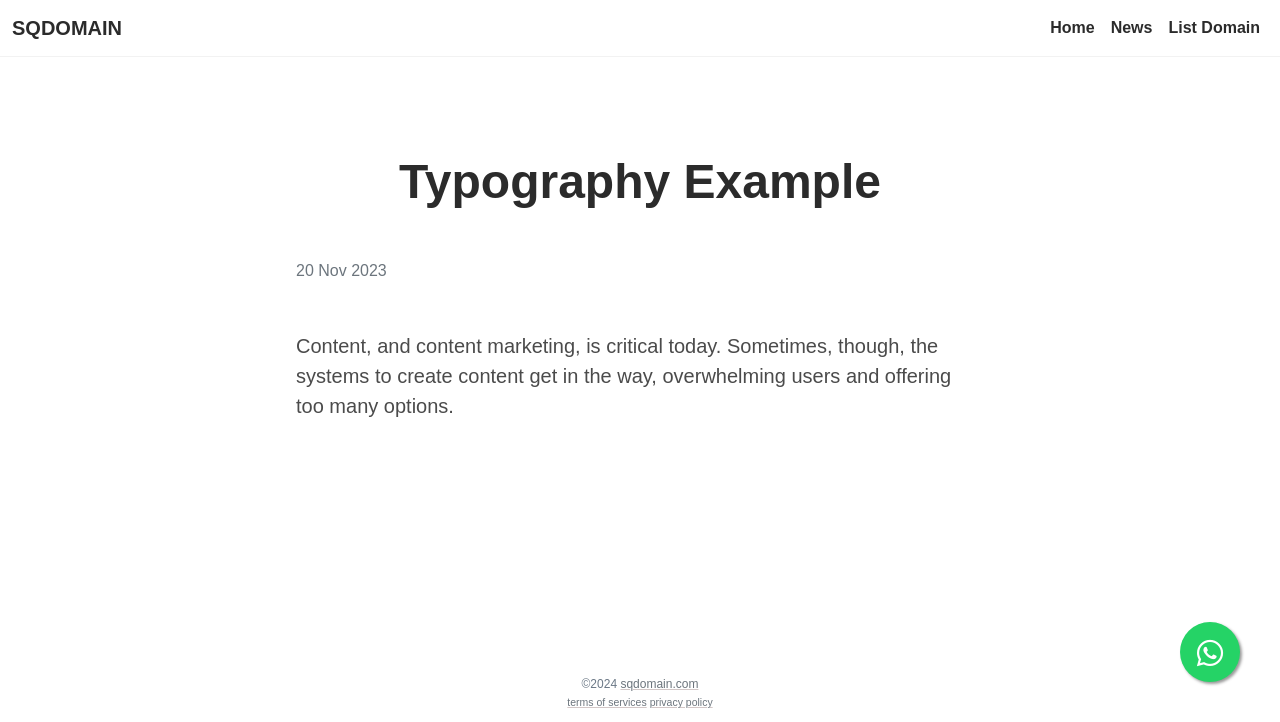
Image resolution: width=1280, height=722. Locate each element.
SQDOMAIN (67, 28)
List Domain (1214, 27)
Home (1072, 27)
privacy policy (681, 702)
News (1132, 27)
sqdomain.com (659, 684)
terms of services (606, 702)
